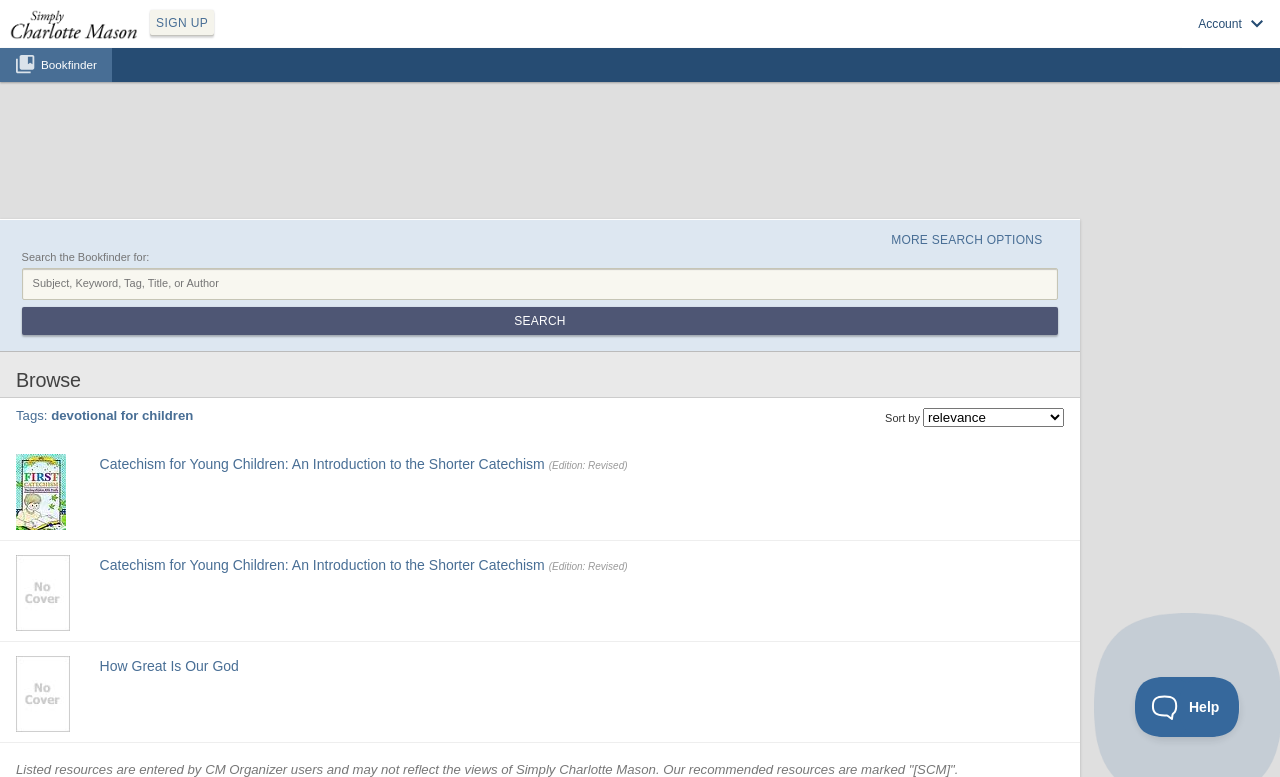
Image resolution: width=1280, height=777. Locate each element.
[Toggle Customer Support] (1187, 707)
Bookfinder (69, 64)
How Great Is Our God (169, 666)
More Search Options (966, 240)
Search (539, 321)
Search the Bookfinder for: (86, 257)
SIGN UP (182, 23)
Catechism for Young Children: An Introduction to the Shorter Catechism (322, 464)
